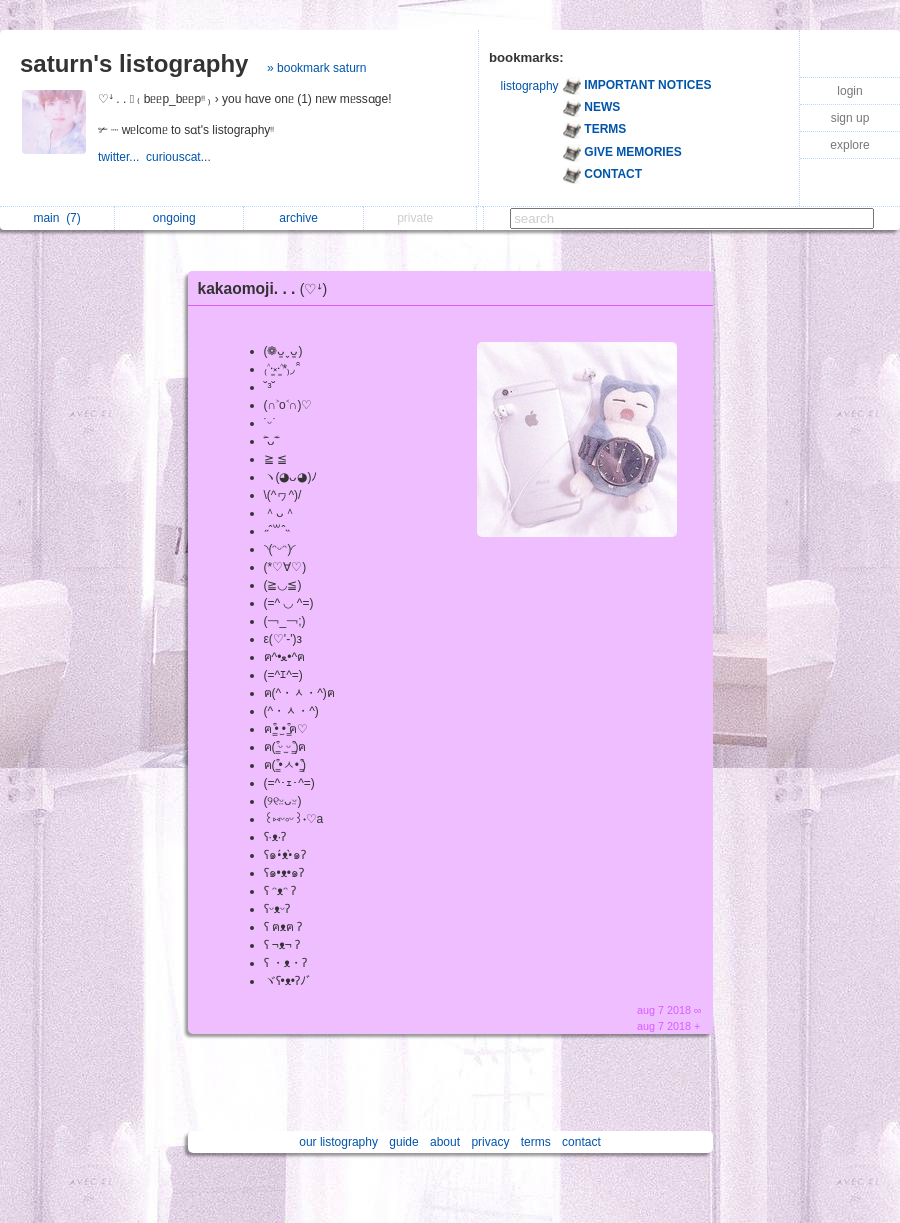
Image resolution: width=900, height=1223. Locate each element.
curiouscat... (180, 157)
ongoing (179, 218)
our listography (338, 1142)
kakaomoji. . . (268, 288)
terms (536, 1142)
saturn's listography (134, 63)
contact (581, 1142)
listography (530, 86)
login (849, 91)
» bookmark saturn (316, 68)
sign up (850, 118)
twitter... (122, 157)
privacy (490, 1142)
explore (849, 145)
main (56, 218)
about (445, 1142)
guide (403, 1142)
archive (303, 218)
